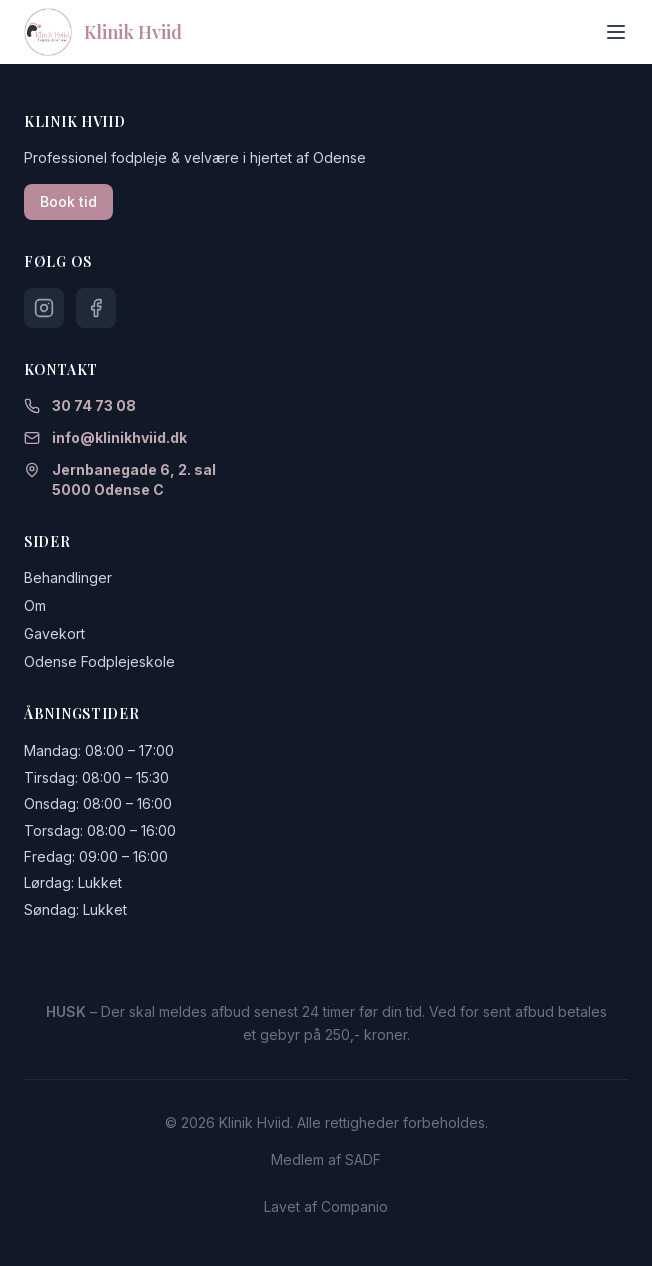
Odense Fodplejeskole (99, 661)
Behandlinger (68, 577)
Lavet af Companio (326, 1206)
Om (35, 605)
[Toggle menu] (616, 32)
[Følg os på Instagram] (44, 308)
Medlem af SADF (326, 1159)
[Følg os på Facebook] (96, 308)
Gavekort (54, 633)
